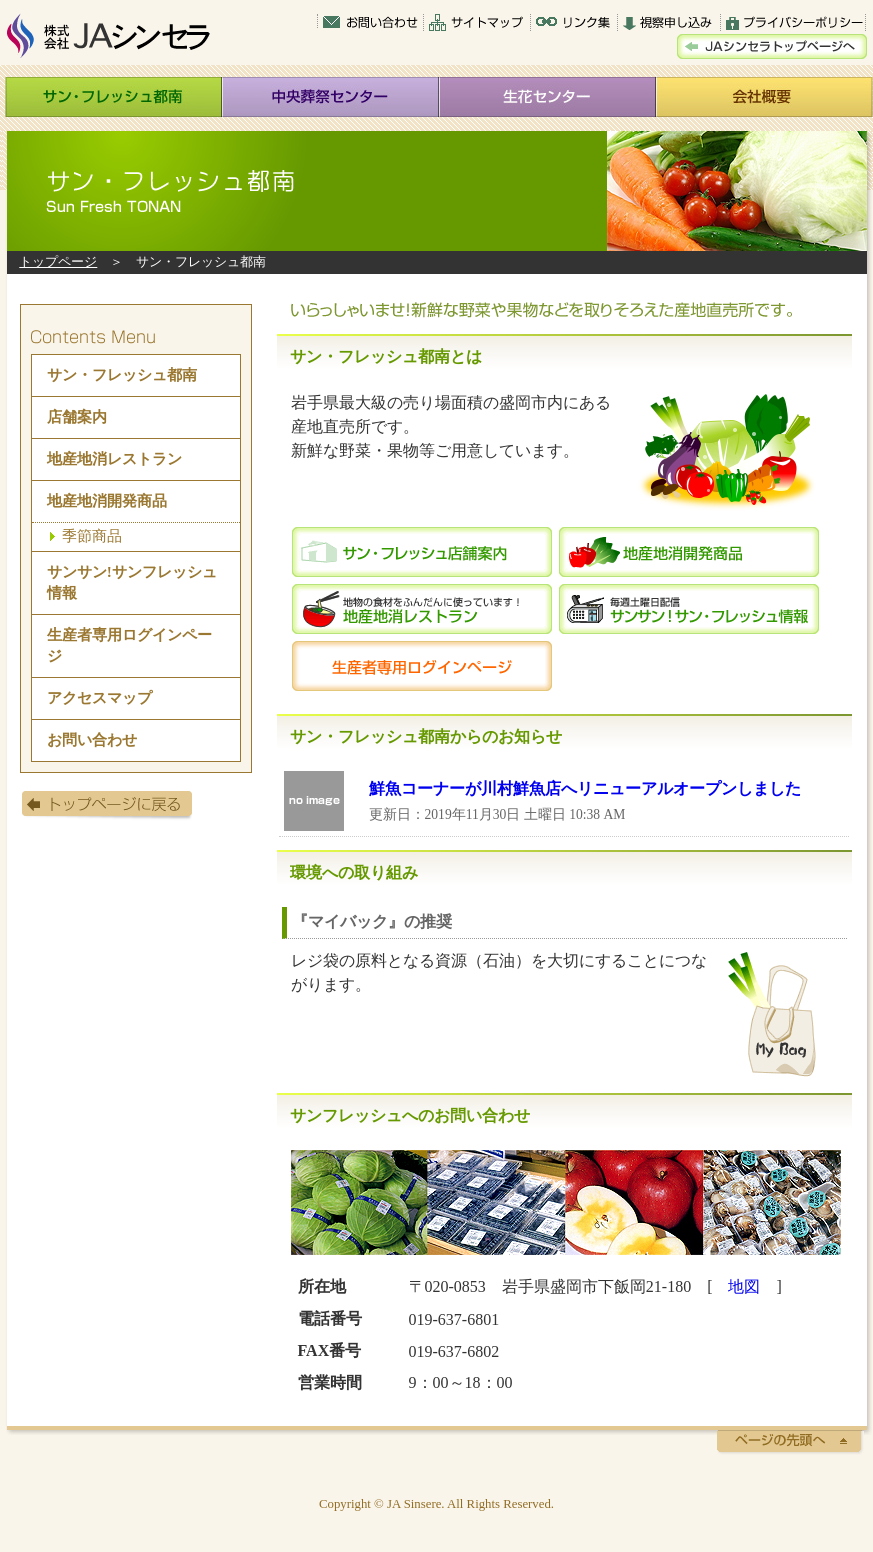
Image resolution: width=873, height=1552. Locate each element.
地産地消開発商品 (107, 500)
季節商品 (92, 535)
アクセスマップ (99, 697)
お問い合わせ (92, 739)
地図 (744, 1286)
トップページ (58, 262)
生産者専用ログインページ (129, 645)
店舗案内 (77, 416)
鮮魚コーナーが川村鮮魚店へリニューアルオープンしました (585, 788)
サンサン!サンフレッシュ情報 (132, 582)
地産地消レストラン (114, 458)
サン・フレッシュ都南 (122, 374)
